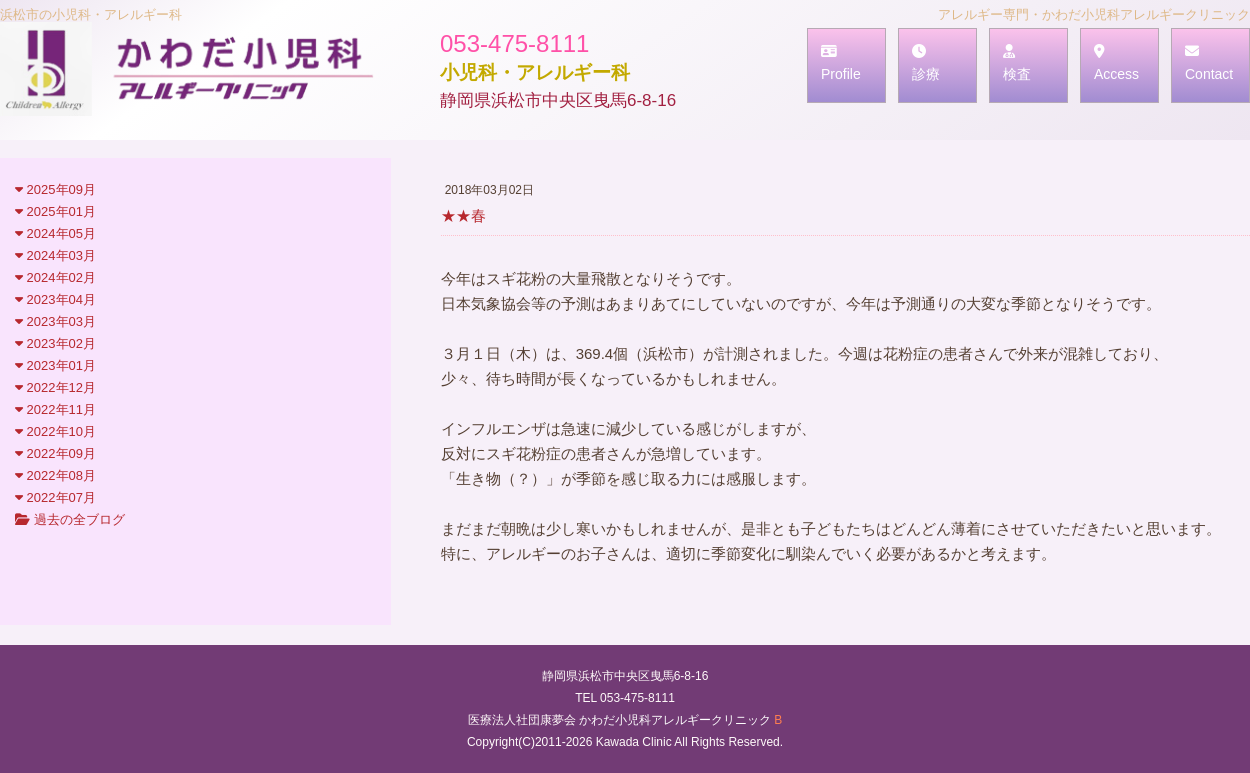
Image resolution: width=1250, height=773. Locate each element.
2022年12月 (55, 387)
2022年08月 (55, 475)
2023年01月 (55, 365)
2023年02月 (55, 343)
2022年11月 (55, 409)
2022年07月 (55, 497)
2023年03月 (55, 321)
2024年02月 (55, 277)
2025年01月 (55, 211)
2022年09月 (55, 453)
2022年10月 (55, 431)
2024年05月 (55, 233)
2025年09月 (55, 189)
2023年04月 (55, 299)
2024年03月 (55, 255)
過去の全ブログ (70, 519)
